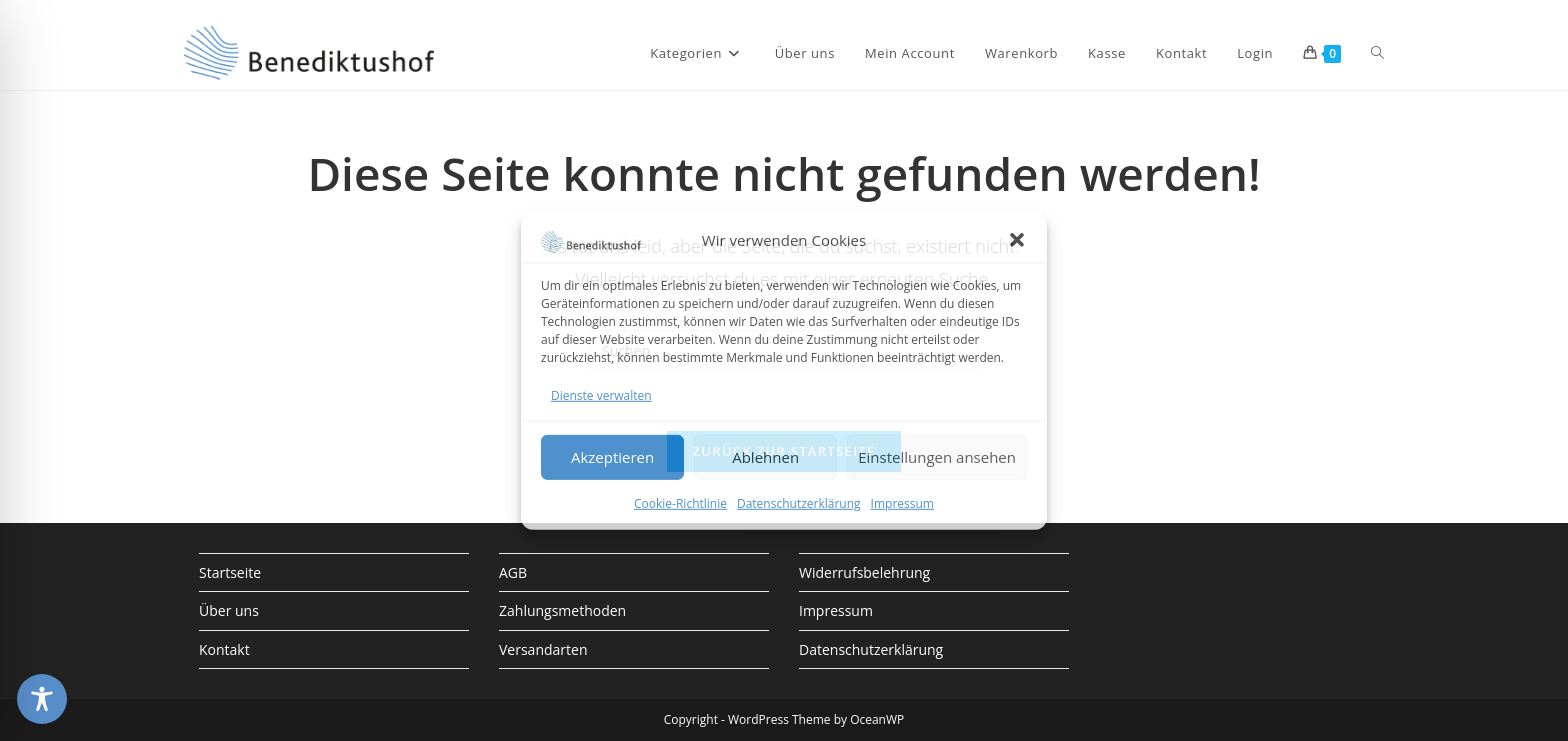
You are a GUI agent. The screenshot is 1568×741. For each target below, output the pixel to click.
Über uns (229, 610)
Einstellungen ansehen (937, 457)
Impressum (902, 503)
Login (1255, 53)
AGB (513, 572)
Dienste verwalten (601, 394)
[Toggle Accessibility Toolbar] (42, 699)
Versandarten (543, 649)
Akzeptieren (612, 457)
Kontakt (224, 649)
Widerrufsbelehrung (864, 572)
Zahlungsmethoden (562, 610)
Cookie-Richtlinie (680, 503)
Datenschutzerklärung (799, 503)
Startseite (230, 572)
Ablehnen (765, 457)
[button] (1017, 240)
